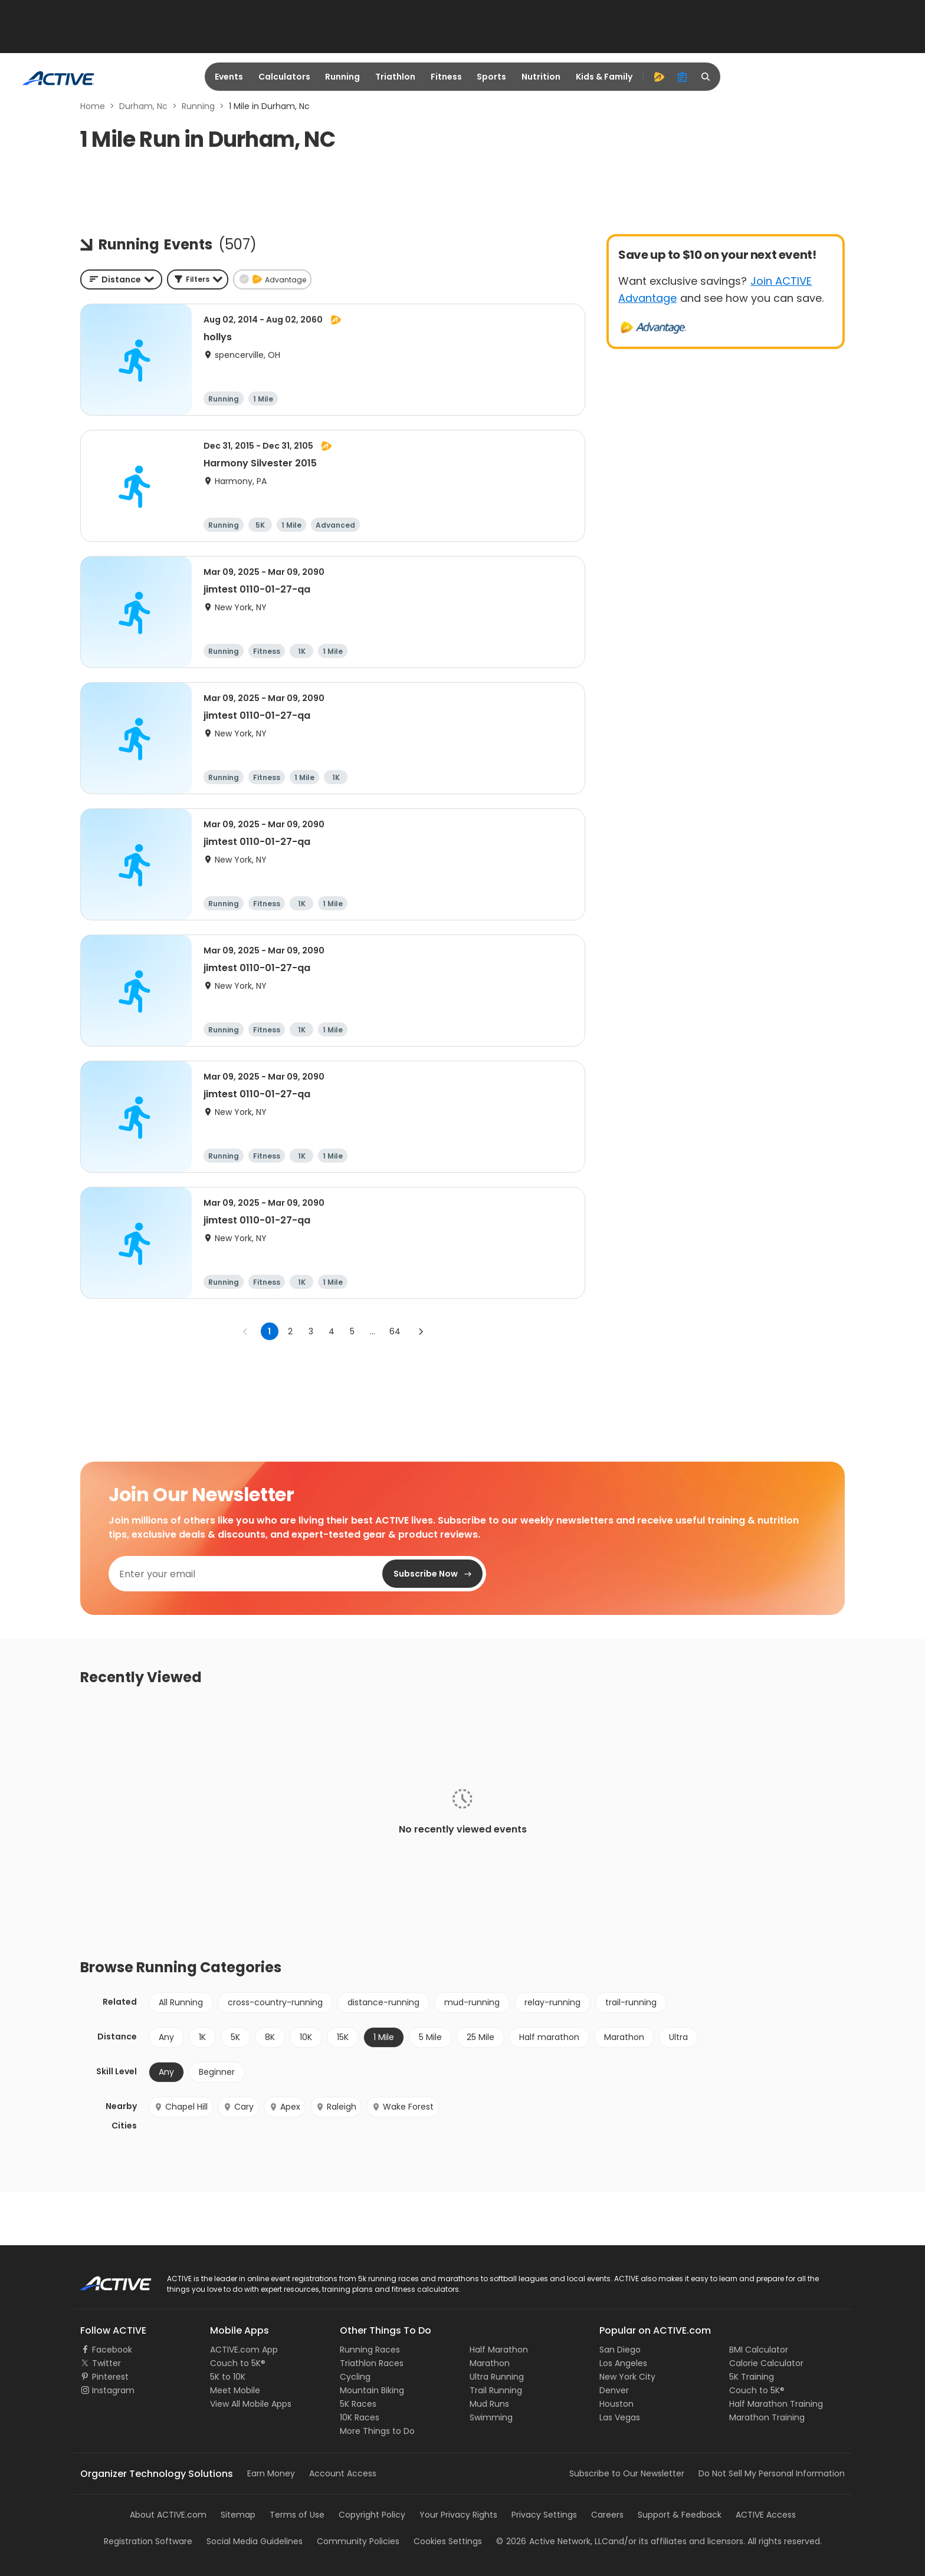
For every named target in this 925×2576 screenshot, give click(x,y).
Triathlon (395, 77)
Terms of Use (297, 2515)
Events (229, 77)
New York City (627, 2377)
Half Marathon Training (776, 2404)
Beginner (217, 2072)
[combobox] (121, 279)
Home (92, 106)
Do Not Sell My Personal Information (771, 2473)
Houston (616, 2404)
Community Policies (358, 2541)
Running (342, 77)
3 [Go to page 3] (311, 1331)
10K (306, 2037)
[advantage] (659, 76)
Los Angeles (623, 2363)
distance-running (383, 2002)
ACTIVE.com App (244, 2349)
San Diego (620, 2349)
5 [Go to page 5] (352, 1331)
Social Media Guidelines (254, 2541)
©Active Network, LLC (552, 2541)
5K (235, 2037)
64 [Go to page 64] (395, 1331)
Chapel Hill (181, 2107)
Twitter (106, 2363)
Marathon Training (767, 2417)
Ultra (678, 2037)
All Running (181, 2002)
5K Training (751, 2377)
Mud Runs (489, 2404)
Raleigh (336, 2107)
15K (343, 2037)
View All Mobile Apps (250, 2404)
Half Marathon (499, 2349)
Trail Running (496, 2390)
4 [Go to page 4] (331, 1331)
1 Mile (383, 2037)
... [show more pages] (372, 1331)
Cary (238, 2107)
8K (270, 2037)
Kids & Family (604, 77)
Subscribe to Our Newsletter (626, 2473)
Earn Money (271, 2473)
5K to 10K (227, 2377)
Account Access (342, 2473)
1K (202, 2037)
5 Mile (430, 2037)
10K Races (359, 2417)
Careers (607, 2515)
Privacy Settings (544, 2515)
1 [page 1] (269, 1331)
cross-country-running (275, 2002)
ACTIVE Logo (105, 2279)
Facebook (112, 2349)
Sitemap (238, 2515)
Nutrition (540, 77)
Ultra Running (497, 2377)
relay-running (552, 2002)
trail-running (631, 2002)
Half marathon (549, 2037)
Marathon (624, 2037)
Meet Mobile (235, 2390)
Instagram (113, 2390)
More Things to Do (377, 2431)
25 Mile (480, 2037)
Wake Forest (403, 2107)
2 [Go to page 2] (290, 1331)
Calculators (284, 77)
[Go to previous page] (245, 1331)
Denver (614, 2390)
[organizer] (682, 76)
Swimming (491, 2417)
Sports (491, 77)
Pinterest (110, 2377)
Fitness (446, 77)
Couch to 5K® (237, 2363)
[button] (197, 279)
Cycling (355, 2377)
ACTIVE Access (766, 2515)
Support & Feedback (679, 2515)
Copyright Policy (372, 2515)
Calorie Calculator (766, 2363)
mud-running (472, 2002)
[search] (706, 76)
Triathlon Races (372, 2363)
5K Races (358, 2404)
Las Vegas (619, 2417)
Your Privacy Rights (458, 2515)
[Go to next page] (420, 1331)
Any (166, 2037)
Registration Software (148, 2541)
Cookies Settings (448, 2541)
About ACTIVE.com (168, 2515)
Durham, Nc (143, 106)
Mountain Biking (372, 2390)
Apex (284, 2107)
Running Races (370, 2349)
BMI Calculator (758, 2349)
